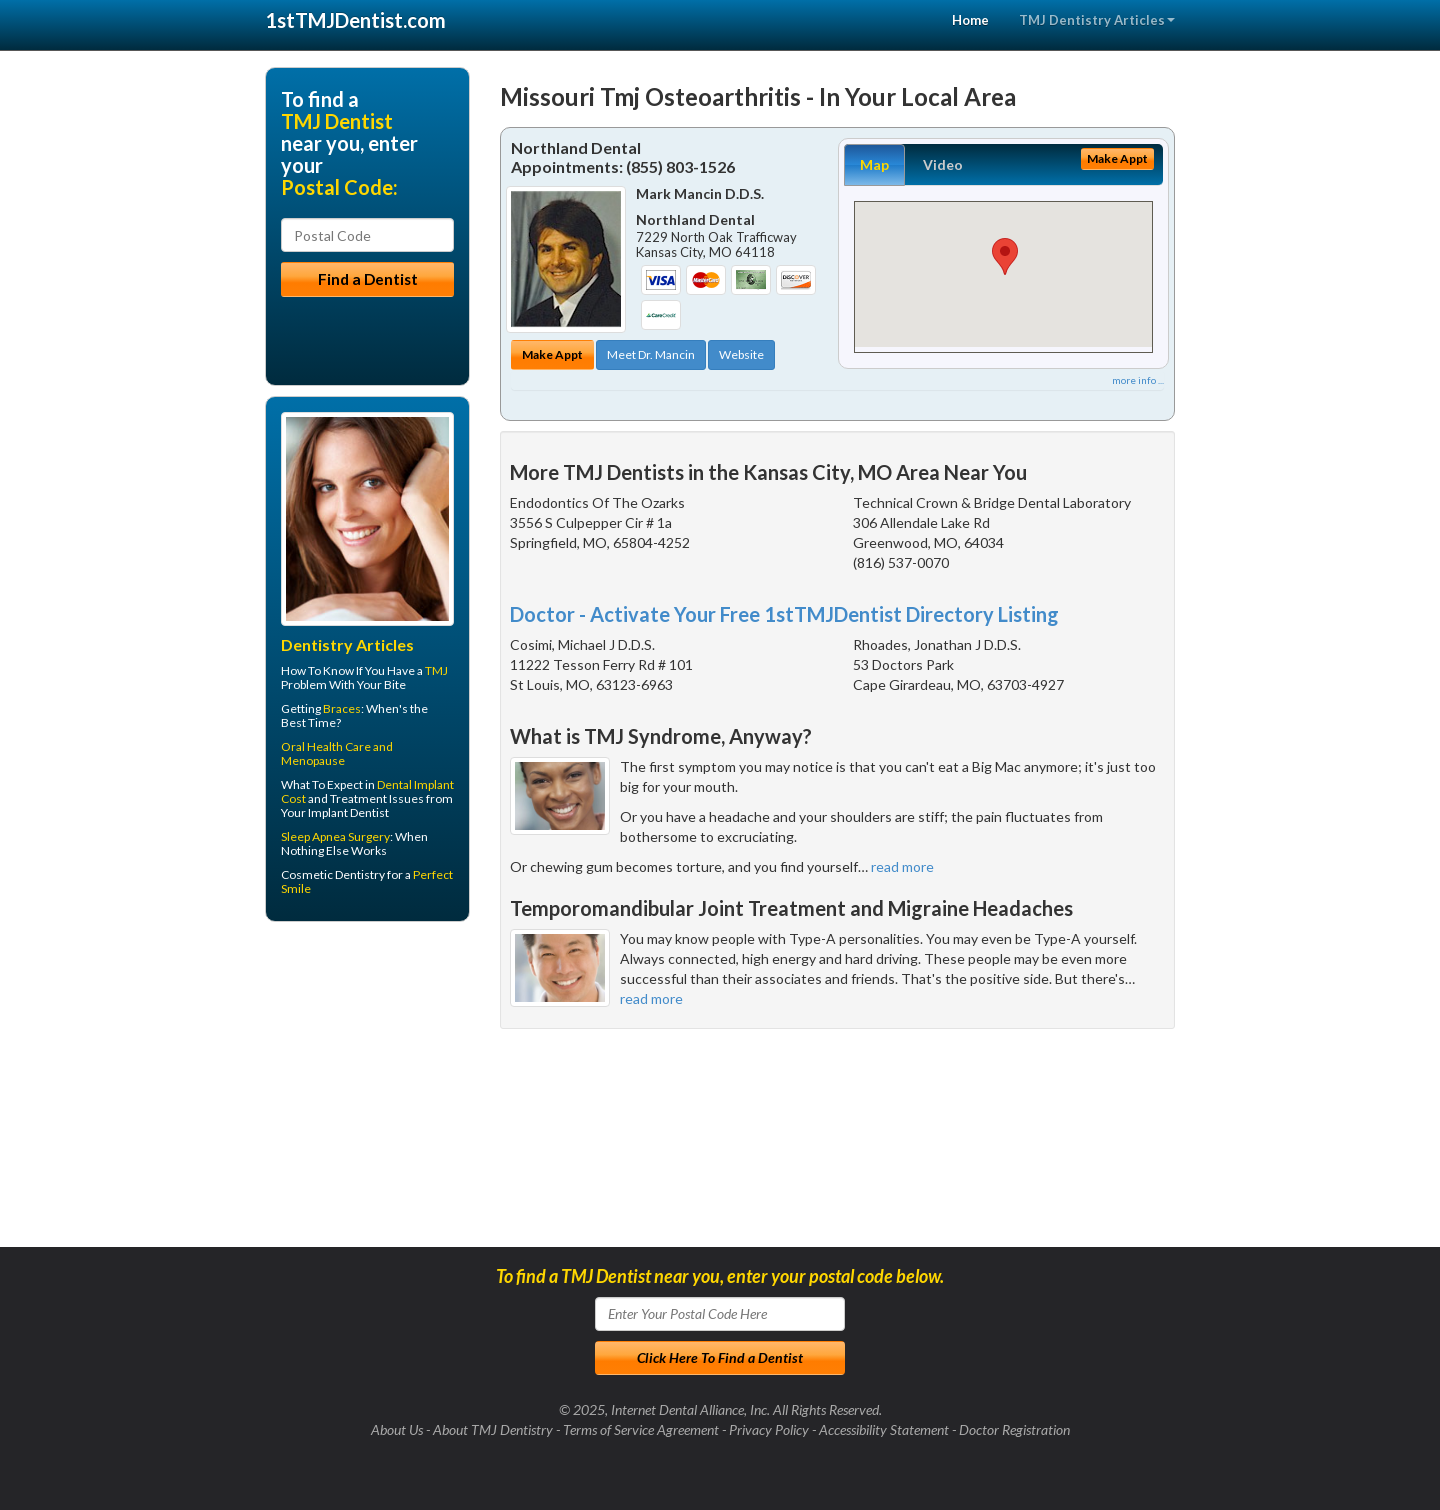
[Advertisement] (367, 1092)
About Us (397, 1429)
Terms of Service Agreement (641, 1429)
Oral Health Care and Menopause (337, 753)
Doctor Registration (1014, 1429)
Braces (342, 708)
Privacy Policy (769, 1429)
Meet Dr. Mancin (651, 354)
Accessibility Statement (884, 1429)
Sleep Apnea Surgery (335, 836)
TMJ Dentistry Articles (1097, 20)
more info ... (1138, 380)
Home (970, 20)
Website (741, 354)
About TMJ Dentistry (493, 1429)
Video (943, 164)
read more (902, 866)
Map (874, 164)
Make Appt (552, 354)
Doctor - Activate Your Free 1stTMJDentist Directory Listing (784, 614)
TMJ (436, 670)
